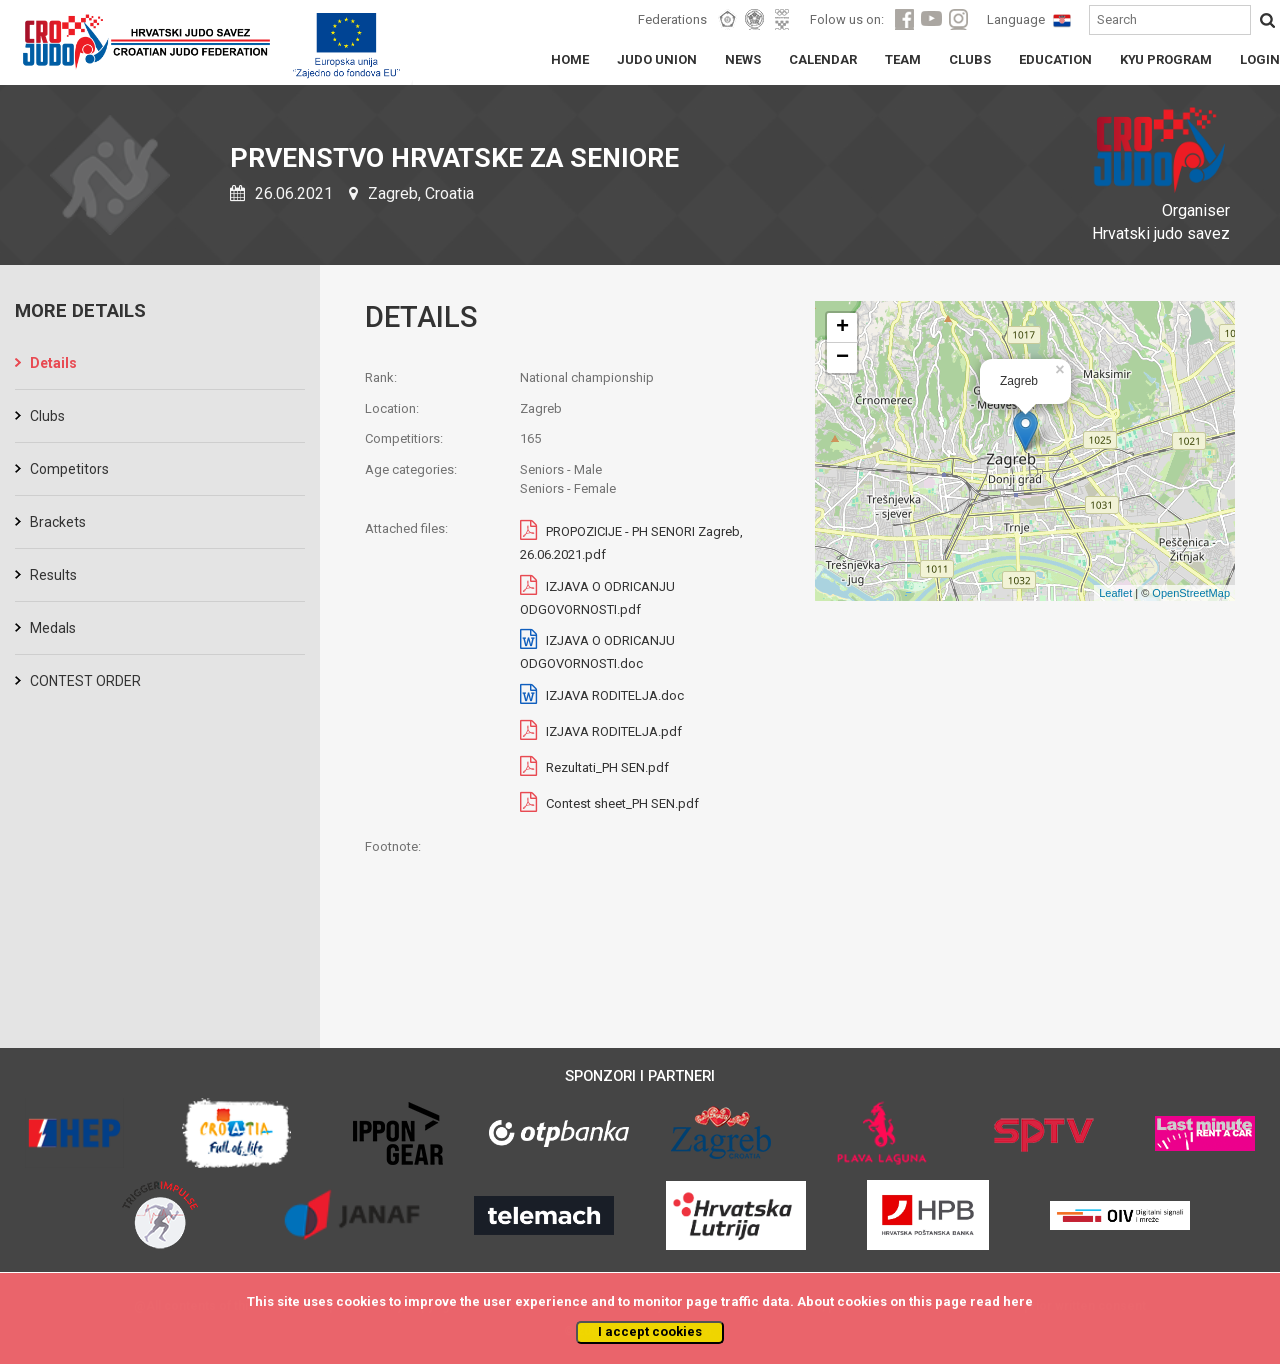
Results (53, 575)
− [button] (842, 358)
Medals (53, 628)
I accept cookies (650, 1331)
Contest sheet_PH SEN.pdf (622, 803)
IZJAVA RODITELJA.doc (615, 695)
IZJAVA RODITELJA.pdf (614, 731)
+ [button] (842, 328)
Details (53, 363)
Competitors (69, 469)
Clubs (47, 416)
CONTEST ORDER (85, 681)
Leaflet (1115, 593)
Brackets (58, 522)
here (1018, 1301)
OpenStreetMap (1191, 593)
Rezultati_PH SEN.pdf (607, 767)
